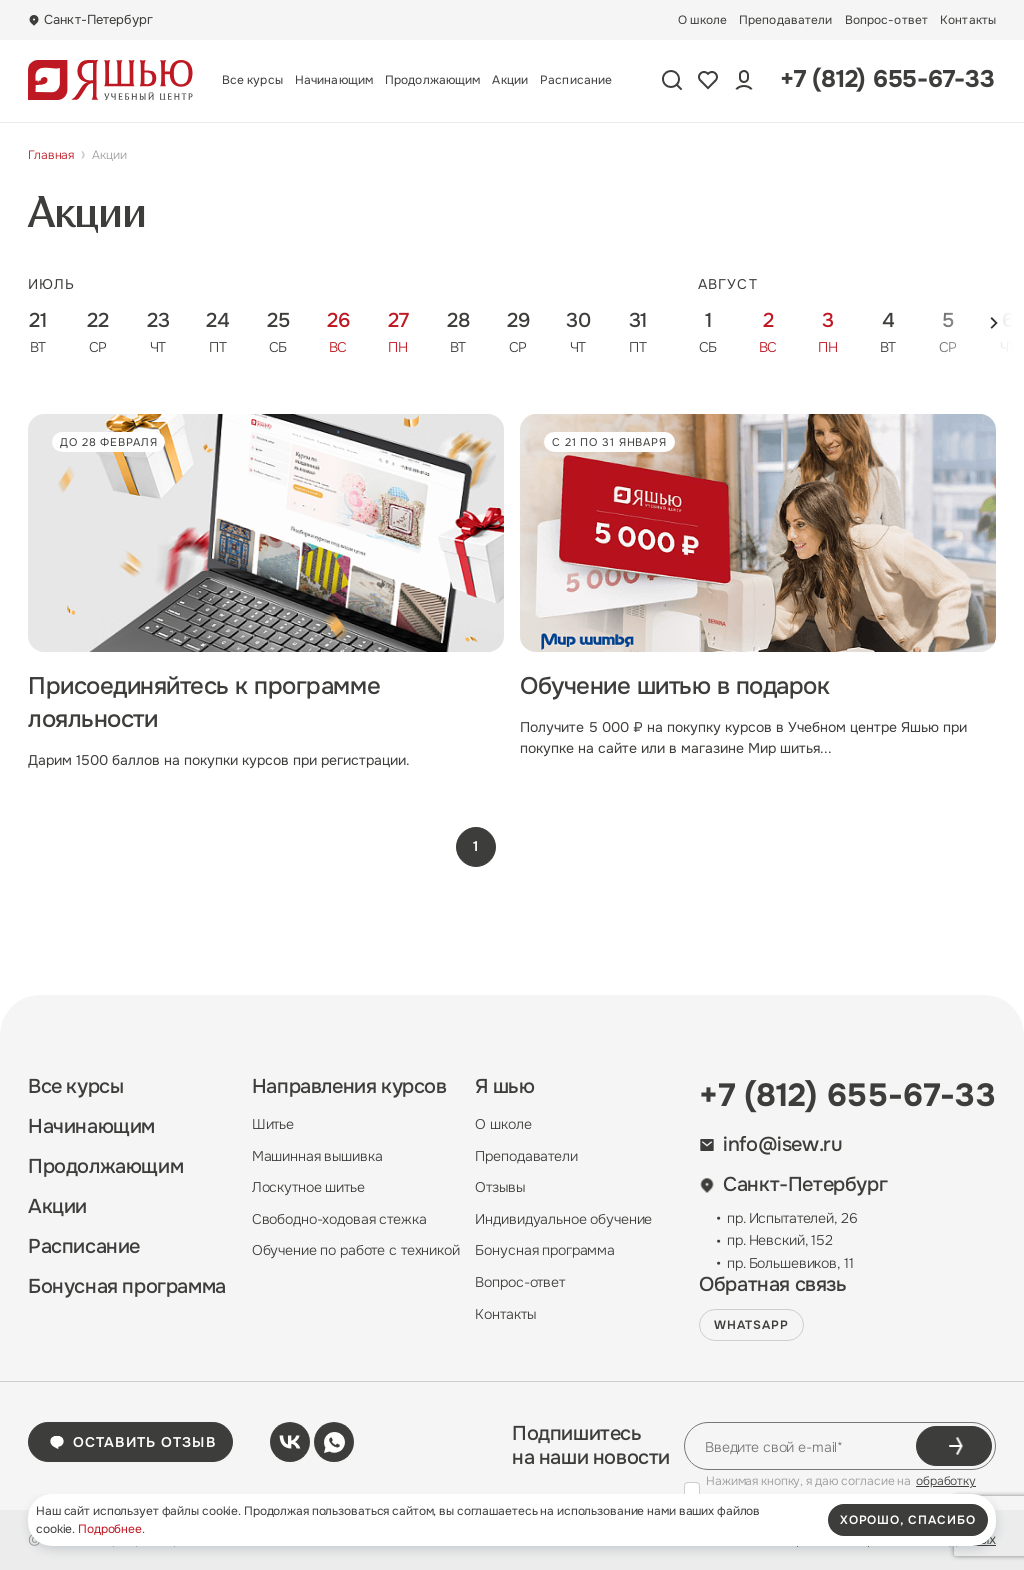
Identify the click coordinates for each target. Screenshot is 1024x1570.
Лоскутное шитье (308, 1187)
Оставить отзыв (132, 1442)
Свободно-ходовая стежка (339, 1219)
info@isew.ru (770, 1145)
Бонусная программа (127, 1287)
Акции (510, 80)
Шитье (273, 1124)
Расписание (576, 80)
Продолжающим (432, 80)
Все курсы (252, 80)
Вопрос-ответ (886, 20)
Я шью (504, 1087)
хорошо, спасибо (908, 1520)
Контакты (968, 20)
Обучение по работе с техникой (356, 1250)
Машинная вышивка (317, 1156)
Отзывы (499, 1187)
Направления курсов (349, 1087)
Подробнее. (111, 1529)
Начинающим (334, 80)
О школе (702, 20)
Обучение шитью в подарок (674, 686)
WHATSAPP (751, 1325)
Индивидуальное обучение (563, 1219)
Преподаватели (786, 20)
